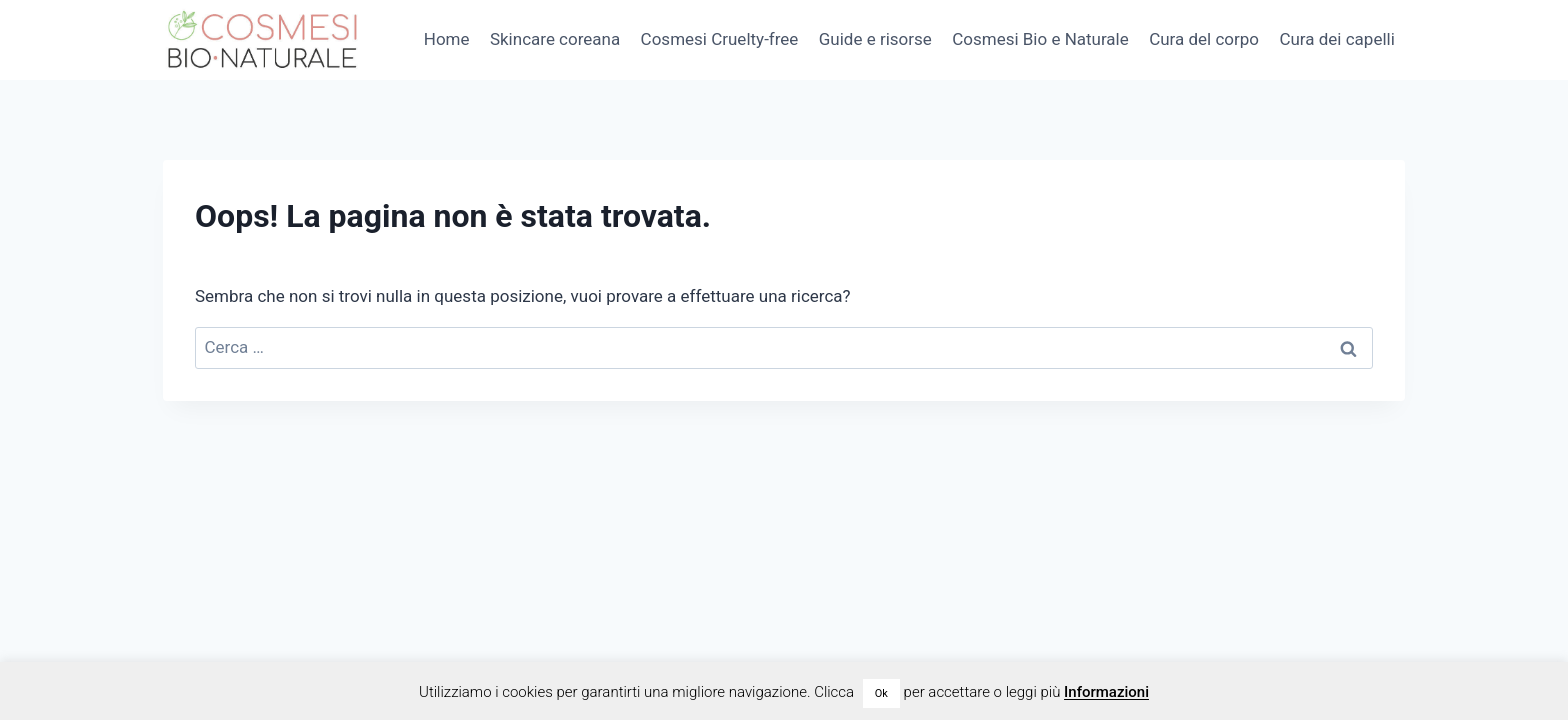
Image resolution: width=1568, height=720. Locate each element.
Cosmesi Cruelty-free (720, 39)
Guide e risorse (875, 39)
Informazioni (1106, 692)
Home (447, 39)
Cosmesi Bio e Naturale (1040, 39)
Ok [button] (881, 693)
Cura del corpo (1204, 39)
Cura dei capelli (1336, 39)
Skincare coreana (555, 39)
